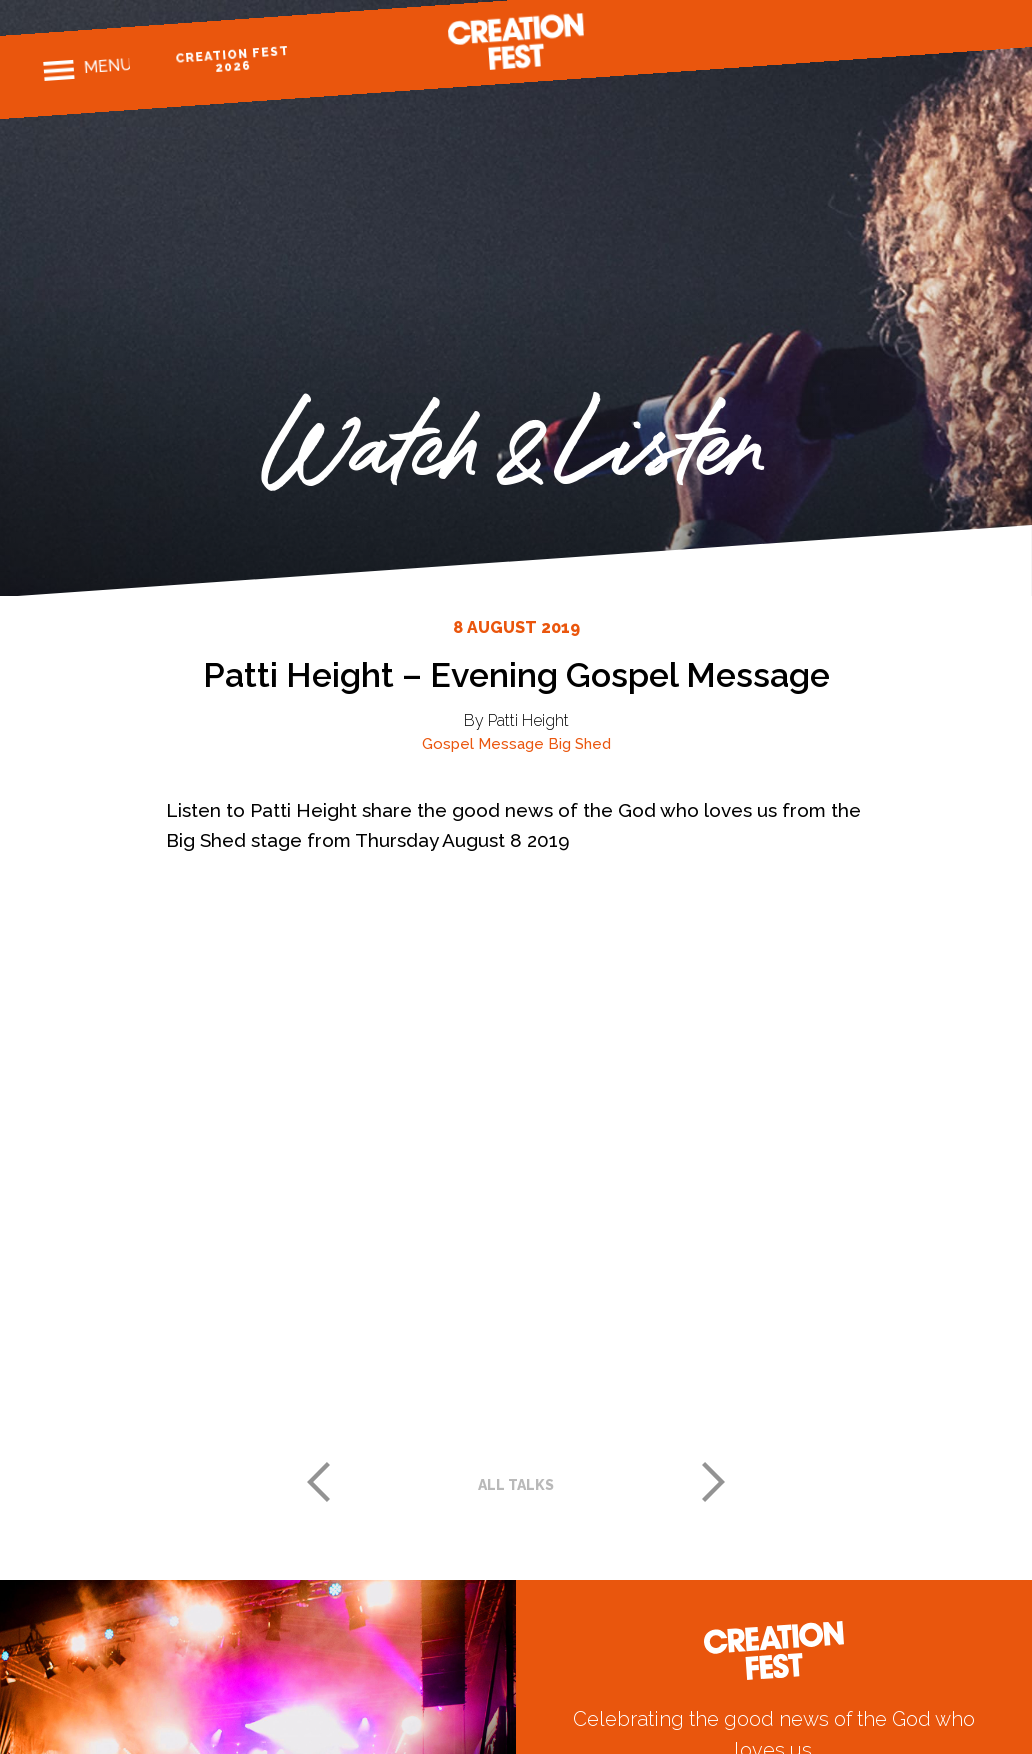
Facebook (871, 36)
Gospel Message (483, 744)
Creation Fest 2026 (236, 59)
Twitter (941, 31)
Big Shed (579, 744)
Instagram (906, 34)
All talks (516, 1485)
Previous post (318, 1482)
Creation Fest (516, 42)
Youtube (976, 29)
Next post (714, 1482)
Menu (108, 67)
